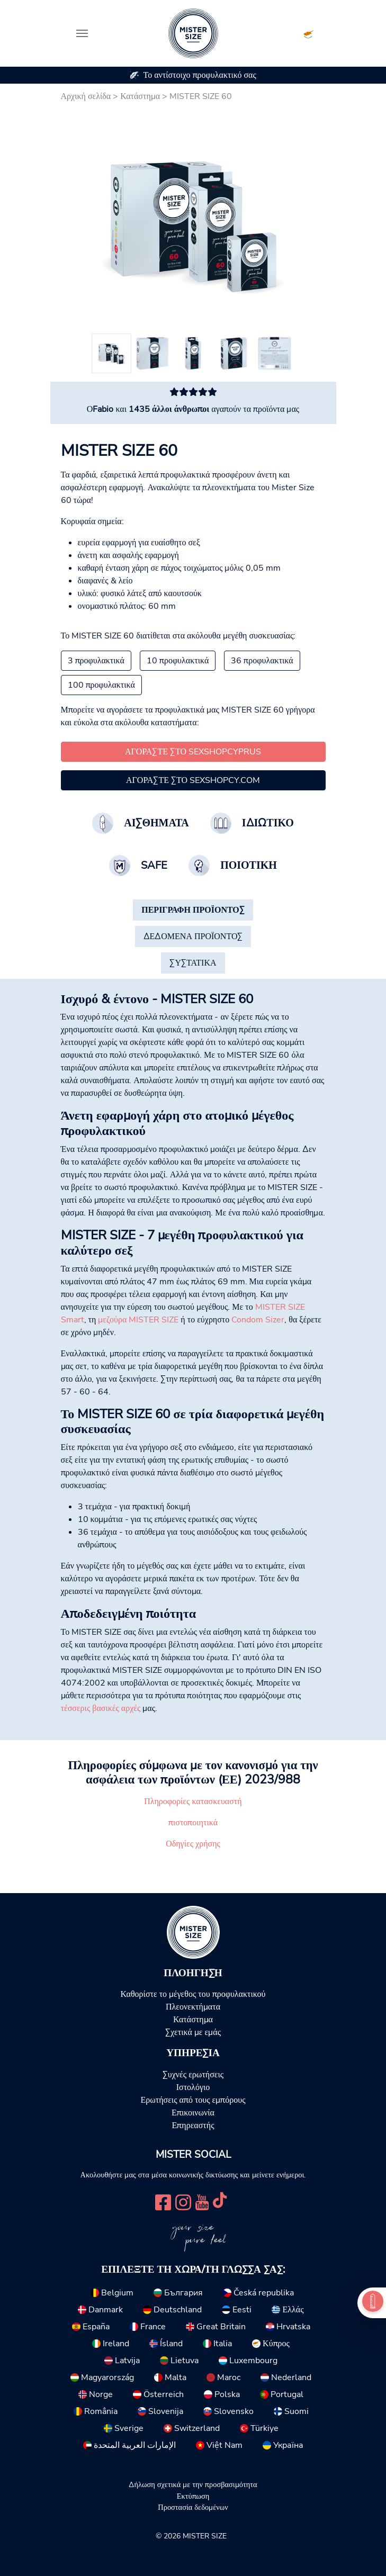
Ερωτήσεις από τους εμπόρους (192, 2100)
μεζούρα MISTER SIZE (138, 1320)
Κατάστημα (140, 96)
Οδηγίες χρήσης (193, 1844)
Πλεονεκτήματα (193, 2007)
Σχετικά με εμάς (193, 2032)
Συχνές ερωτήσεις (193, 2074)
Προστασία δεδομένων (193, 2507)
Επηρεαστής (193, 2125)
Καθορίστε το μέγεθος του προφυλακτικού (193, 1994)
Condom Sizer (257, 1320)
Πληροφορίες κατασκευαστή (192, 1801)
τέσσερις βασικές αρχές (101, 1708)
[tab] (193, 910)
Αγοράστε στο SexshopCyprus (193, 752)
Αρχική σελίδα (86, 96)
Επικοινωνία (193, 2113)
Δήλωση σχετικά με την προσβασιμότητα (193, 2484)
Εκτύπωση (193, 2496)
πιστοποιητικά (193, 1823)
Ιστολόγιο (193, 2087)
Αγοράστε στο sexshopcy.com (193, 780)
